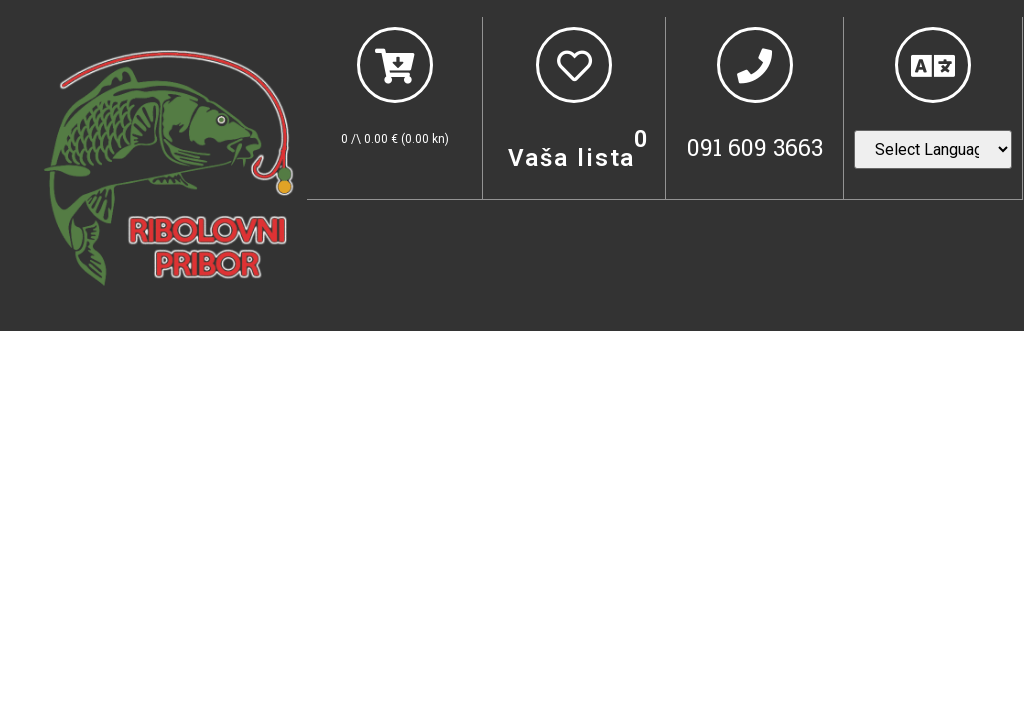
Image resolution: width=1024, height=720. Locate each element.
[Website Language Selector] (933, 149)
